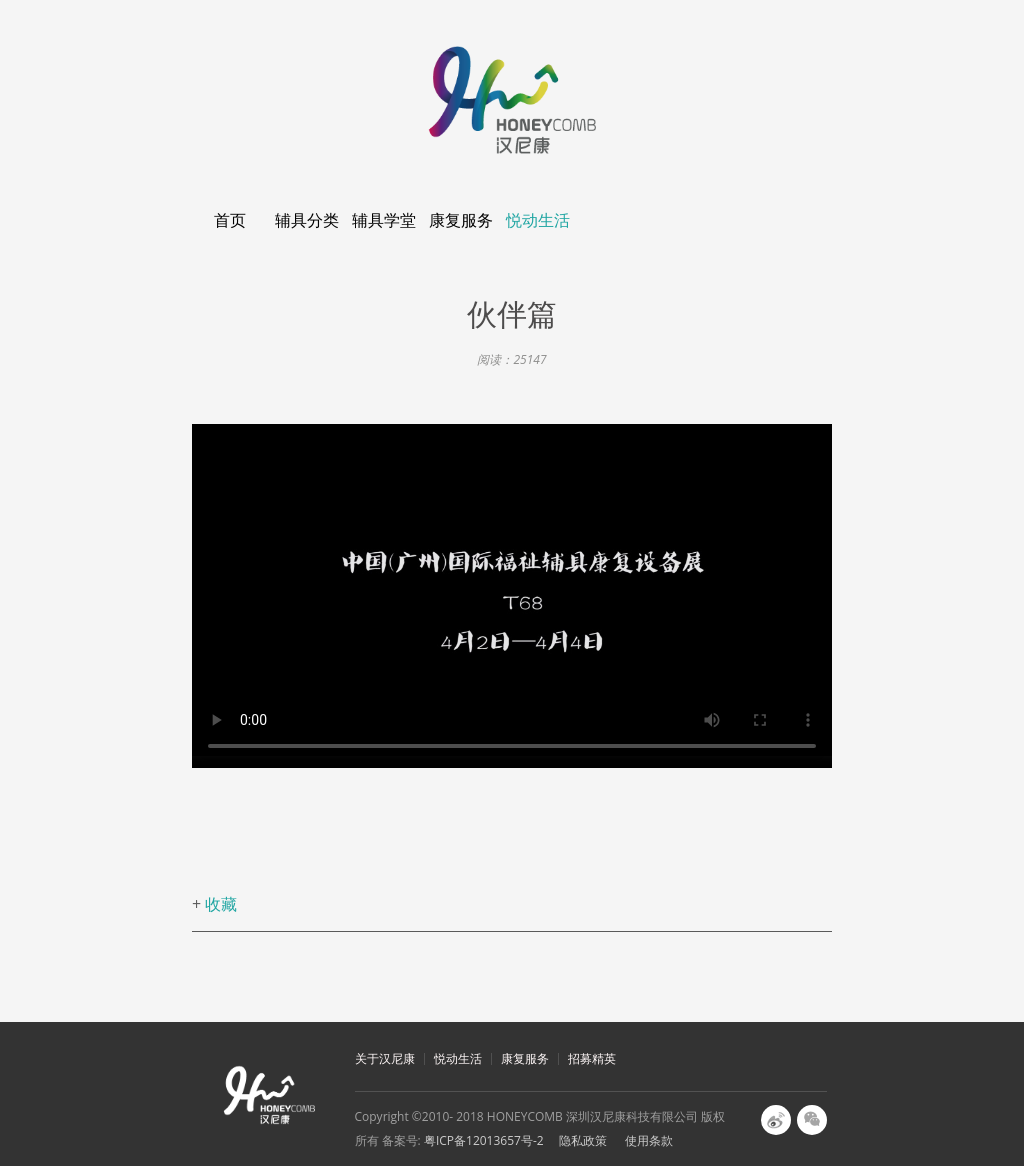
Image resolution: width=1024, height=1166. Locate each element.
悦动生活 (538, 220)
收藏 (221, 904)
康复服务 (461, 220)
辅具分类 (307, 220)
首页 (230, 220)
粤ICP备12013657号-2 (484, 1140)
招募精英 (592, 1058)
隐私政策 (583, 1140)
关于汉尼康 (385, 1058)
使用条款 (649, 1140)
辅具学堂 (384, 220)
